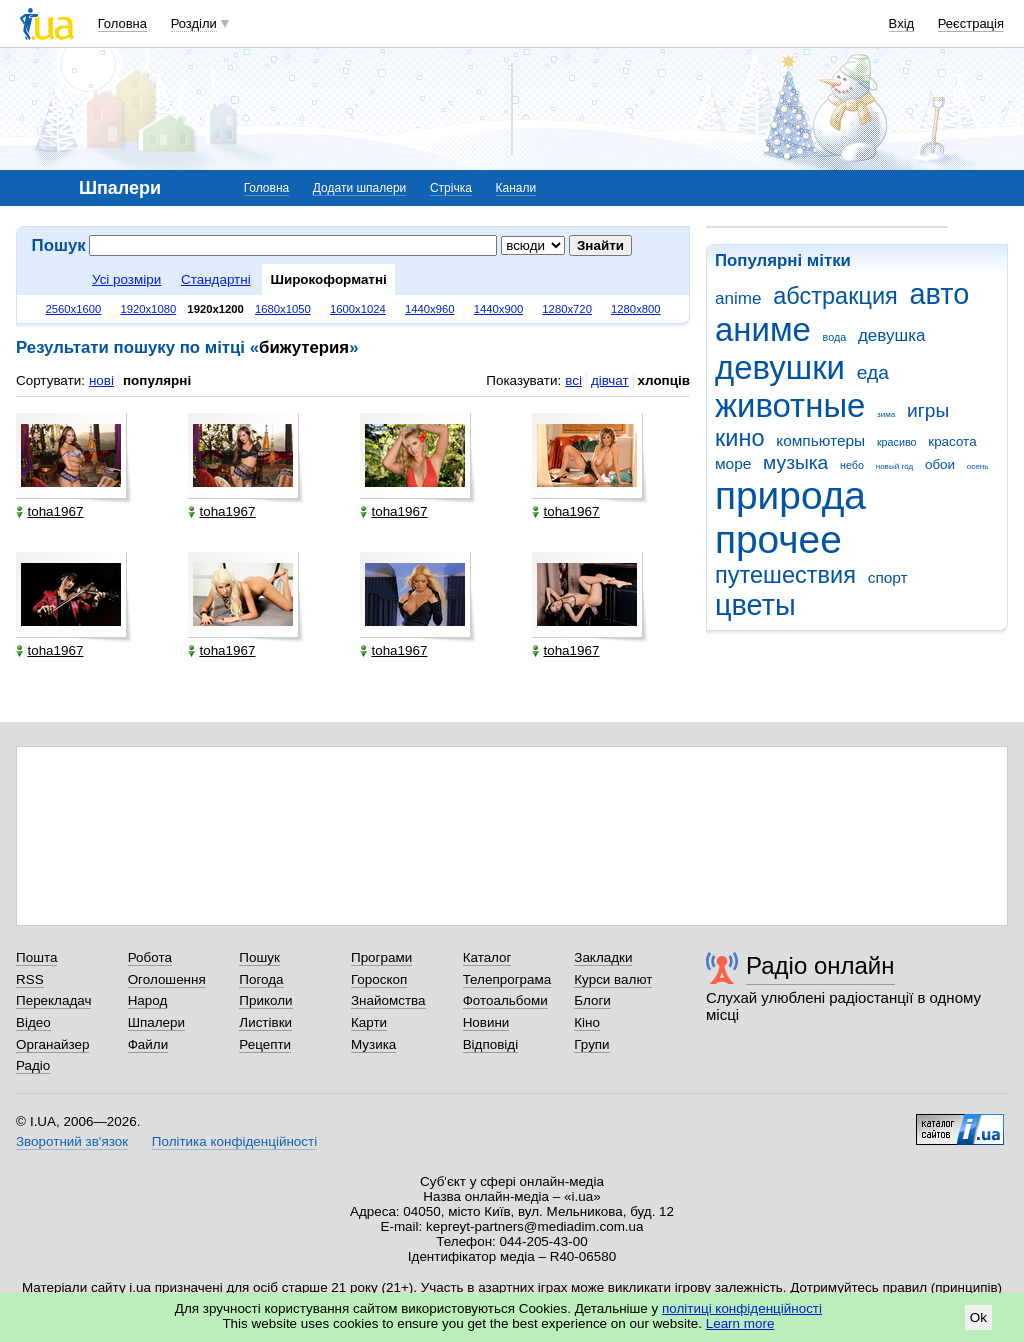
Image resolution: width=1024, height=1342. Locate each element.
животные (790, 405)
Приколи (265, 1000)
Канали (516, 188)
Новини (486, 1022)
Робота (150, 957)
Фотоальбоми (505, 1000)
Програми (381, 957)
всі (573, 380)
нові (101, 380)
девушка (892, 335)
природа (790, 495)
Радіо (33, 1065)
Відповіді (491, 1044)
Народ (148, 1000)
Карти (369, 1022)
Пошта (36, 957)
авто (940, 294)
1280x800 (636, 309)
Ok (978, 1317)
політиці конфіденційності (742, 1308)
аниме (763, 329)
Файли (148, 1044)
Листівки (265, 1022)
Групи (591, 1044)
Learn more (740, 1323)
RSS (30, 979)
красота (952, 441)
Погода (261, 979)
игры (928, 410)
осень (978, 466)
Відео (33, 1022)
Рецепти (265, 1044)
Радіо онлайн (820, 965)
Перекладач (53, 1000)
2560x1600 (73, 309)
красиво (897, 442)
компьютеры (820, 440)
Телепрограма (507, 979)
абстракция (835, 296)
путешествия (785, 575)
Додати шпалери (359, 188)
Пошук (259, 957)
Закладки (603, 957)
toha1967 (49, 511)
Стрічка (451, 188)
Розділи (194, 23)
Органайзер (52, 1044)
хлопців (664, 380)
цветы (755, 605)
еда (873, 372)
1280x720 (567, 309)
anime (738, 298)
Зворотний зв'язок (72, 1141)
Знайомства (388, 1000)
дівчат (610, 380)
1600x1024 (358, 309)
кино (740, 438)
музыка (795, 462)
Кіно (587, 1022)
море (733, 463)
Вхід (902, 23)
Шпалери (156, 1022)
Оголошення (167, 979)
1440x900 (499, 309)
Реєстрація (971, 23)
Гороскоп (379, 979)
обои (940, 464)
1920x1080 (148, 309)
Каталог (487, 957)
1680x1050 (283, 309)
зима (886, 414)
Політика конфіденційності (234, 1141)
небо (852, 465)
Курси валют (613, 979)
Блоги (592, 1000)
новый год (894, 466)
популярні (157, 380)
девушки (780, 367)
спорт (888, 577)
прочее (778, 539)
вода (835, 337)
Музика (373, 1044)
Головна (122, 23)
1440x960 (430, 309)
